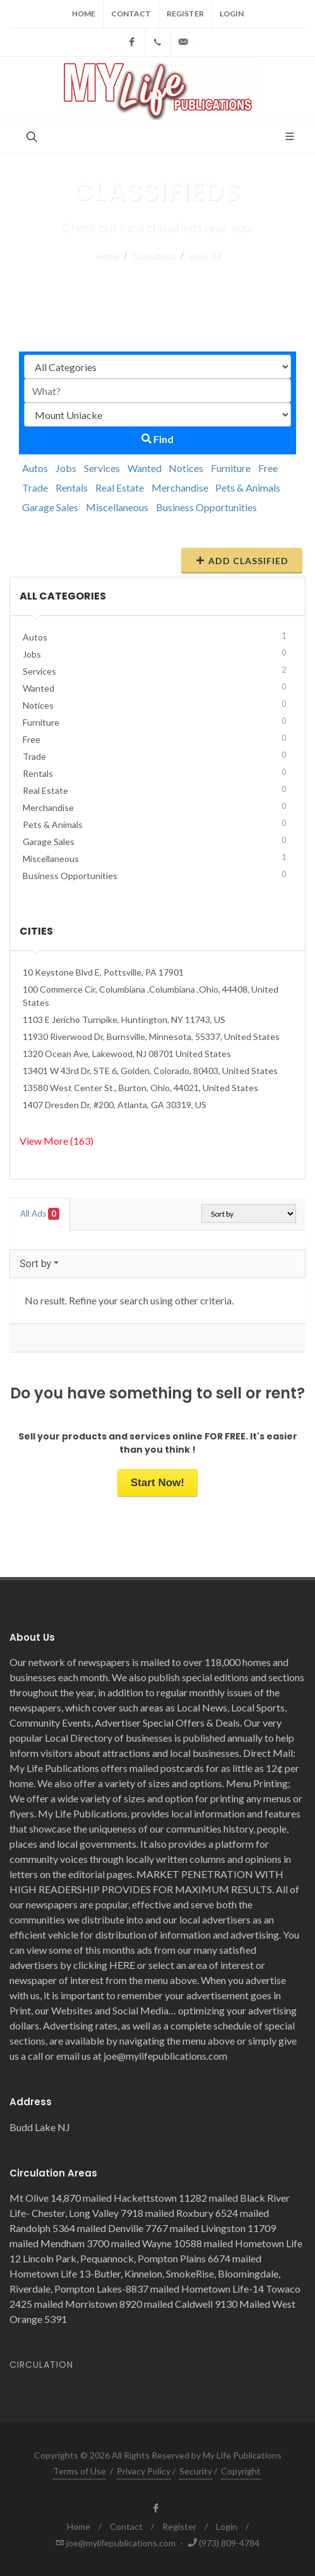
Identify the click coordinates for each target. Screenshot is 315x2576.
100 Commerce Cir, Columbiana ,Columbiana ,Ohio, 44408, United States (150, 996)
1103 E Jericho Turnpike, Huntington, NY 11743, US (124, 1019)
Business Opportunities (206, 507)
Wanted (145, 468)
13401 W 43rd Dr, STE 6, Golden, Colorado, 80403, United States (150, 1070)
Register (185, 13)
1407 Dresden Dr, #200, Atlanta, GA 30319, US (114, 1104)
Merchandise (180, 487)
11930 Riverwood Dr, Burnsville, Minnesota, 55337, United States (151, 1036)
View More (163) (56, 1141)
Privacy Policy (143, 2471)
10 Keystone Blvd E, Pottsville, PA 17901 (103, 972)
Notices (186, 468)
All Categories (63, 596)
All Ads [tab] (39, 1214)
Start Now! (157, 1483)
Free (268, 468)
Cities (36, 931)
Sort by (35, 1264)
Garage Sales (50, 507)
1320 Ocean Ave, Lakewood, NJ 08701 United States (127, 1053)
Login (232, 13)
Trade (35, 487)
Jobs (66, 468)
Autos (35, 468)
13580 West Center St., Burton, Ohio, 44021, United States (140, 1087)
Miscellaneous (117, 507)
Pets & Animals (247, 487)
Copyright (241, 2471)
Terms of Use (79, 2471)
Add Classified (241, 560)
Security (195, 2471)
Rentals (72, 487)
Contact (131, 13)
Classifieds (153, 255)
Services (102, 468)
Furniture (231, 468)
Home (83, 13)
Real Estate (119, 487)
